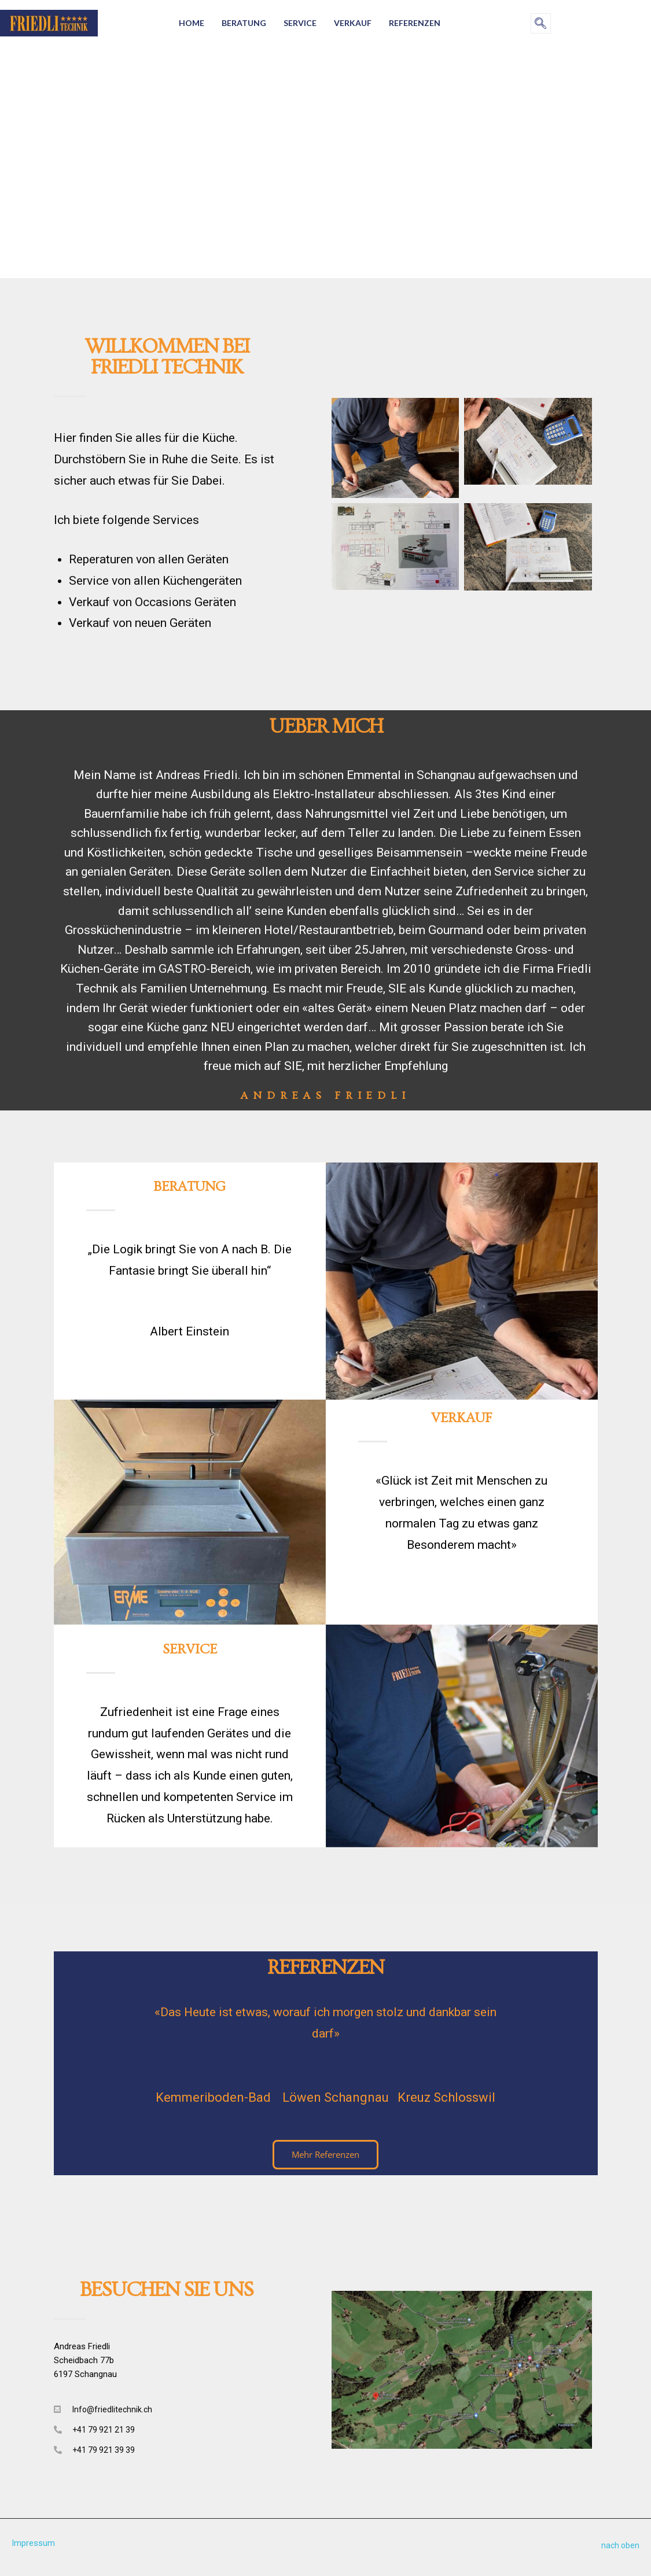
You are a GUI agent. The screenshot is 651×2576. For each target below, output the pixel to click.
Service (300, 23)
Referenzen (414, 23)
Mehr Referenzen (325, 2154)
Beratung (244, 23)
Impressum (34, 2543)
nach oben (620, 2545)
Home (191, 23)
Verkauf (353, 23)
